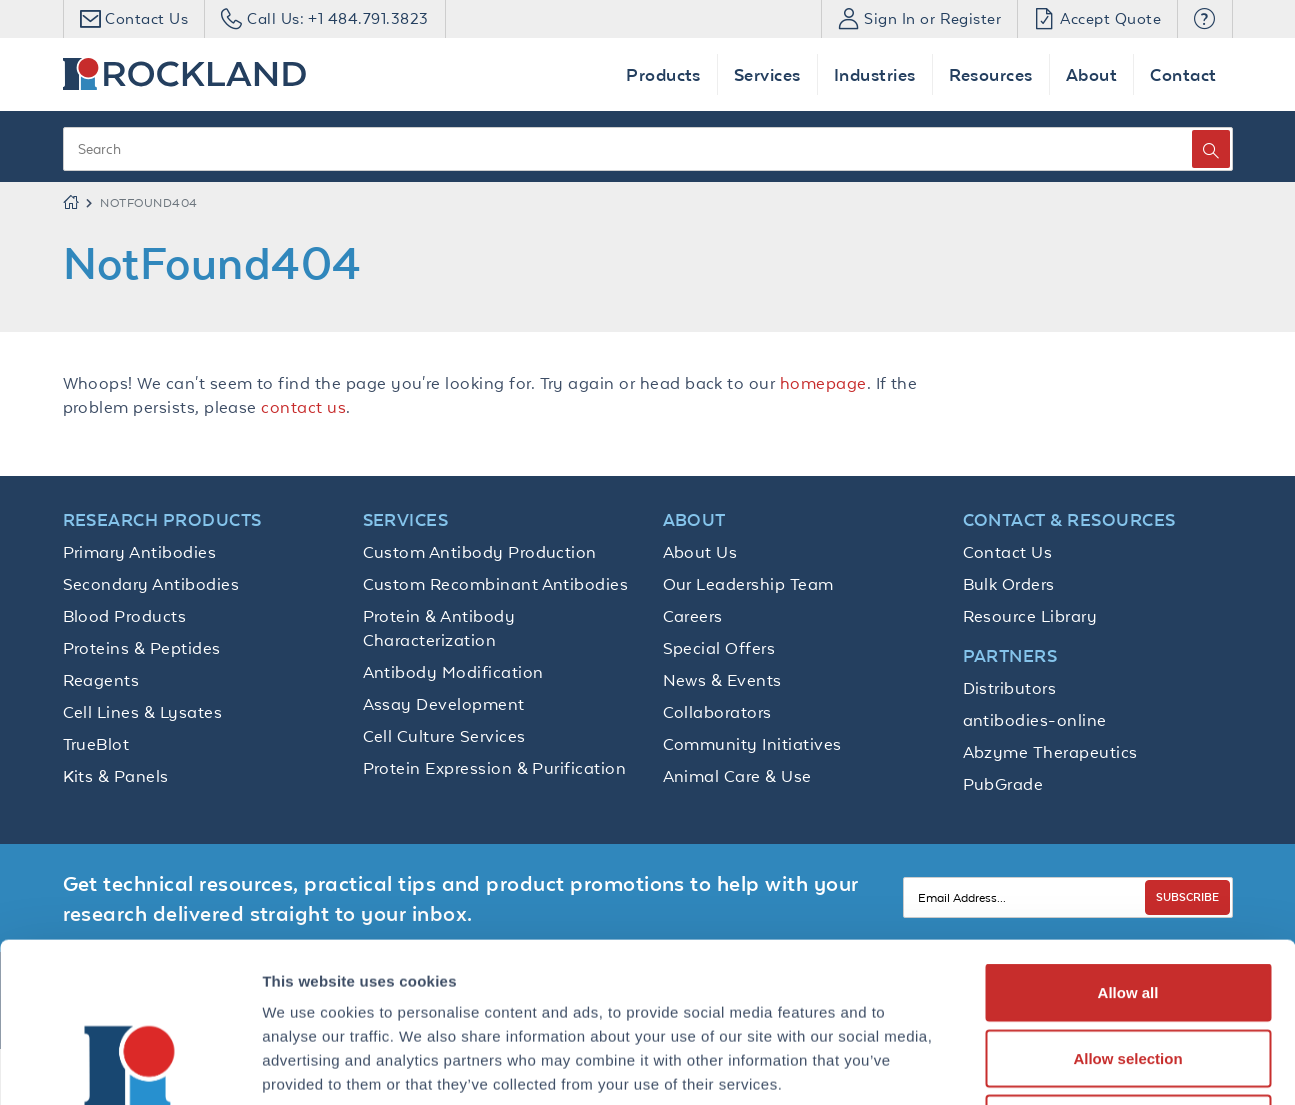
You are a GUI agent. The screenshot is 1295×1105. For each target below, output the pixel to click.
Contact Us (1008, 552)
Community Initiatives (752, 744)
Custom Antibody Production (480, 552)
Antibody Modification (453, 672)
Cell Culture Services (444, 736)
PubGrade (1003, 784)
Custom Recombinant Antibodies (496, 584)
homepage (823, 383)
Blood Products (125, 616)
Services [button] (767, 74)
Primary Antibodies (140, 552)
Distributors (1010, 688)
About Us (700, 552)
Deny (1128, 973)
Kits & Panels (116, 776)
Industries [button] (875, 74)
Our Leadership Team (748, 584)
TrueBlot (96, 744)
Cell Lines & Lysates (143, 712)
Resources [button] (991, 74)
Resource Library (1030, 616)
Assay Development (444, 704)
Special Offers (719, 648)
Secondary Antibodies (151, 584)
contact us (303, 407)
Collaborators (717, 712)
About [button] (1091, 74)
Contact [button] (1183, 74)
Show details (1049, 1065)
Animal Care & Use (737, 776)
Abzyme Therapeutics (1050, 752)
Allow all (1128, 842)
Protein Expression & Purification (495, 768)
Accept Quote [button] (1097, 18)
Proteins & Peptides (142, 648)
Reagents (101, 680)
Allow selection (1127, 908)
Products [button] (663, 74)
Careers (693, 616)
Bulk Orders (1009, 584)
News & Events (722, 680)
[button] (1204, 19)
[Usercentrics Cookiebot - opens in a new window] (129, 1066)
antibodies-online (1035, 720)
